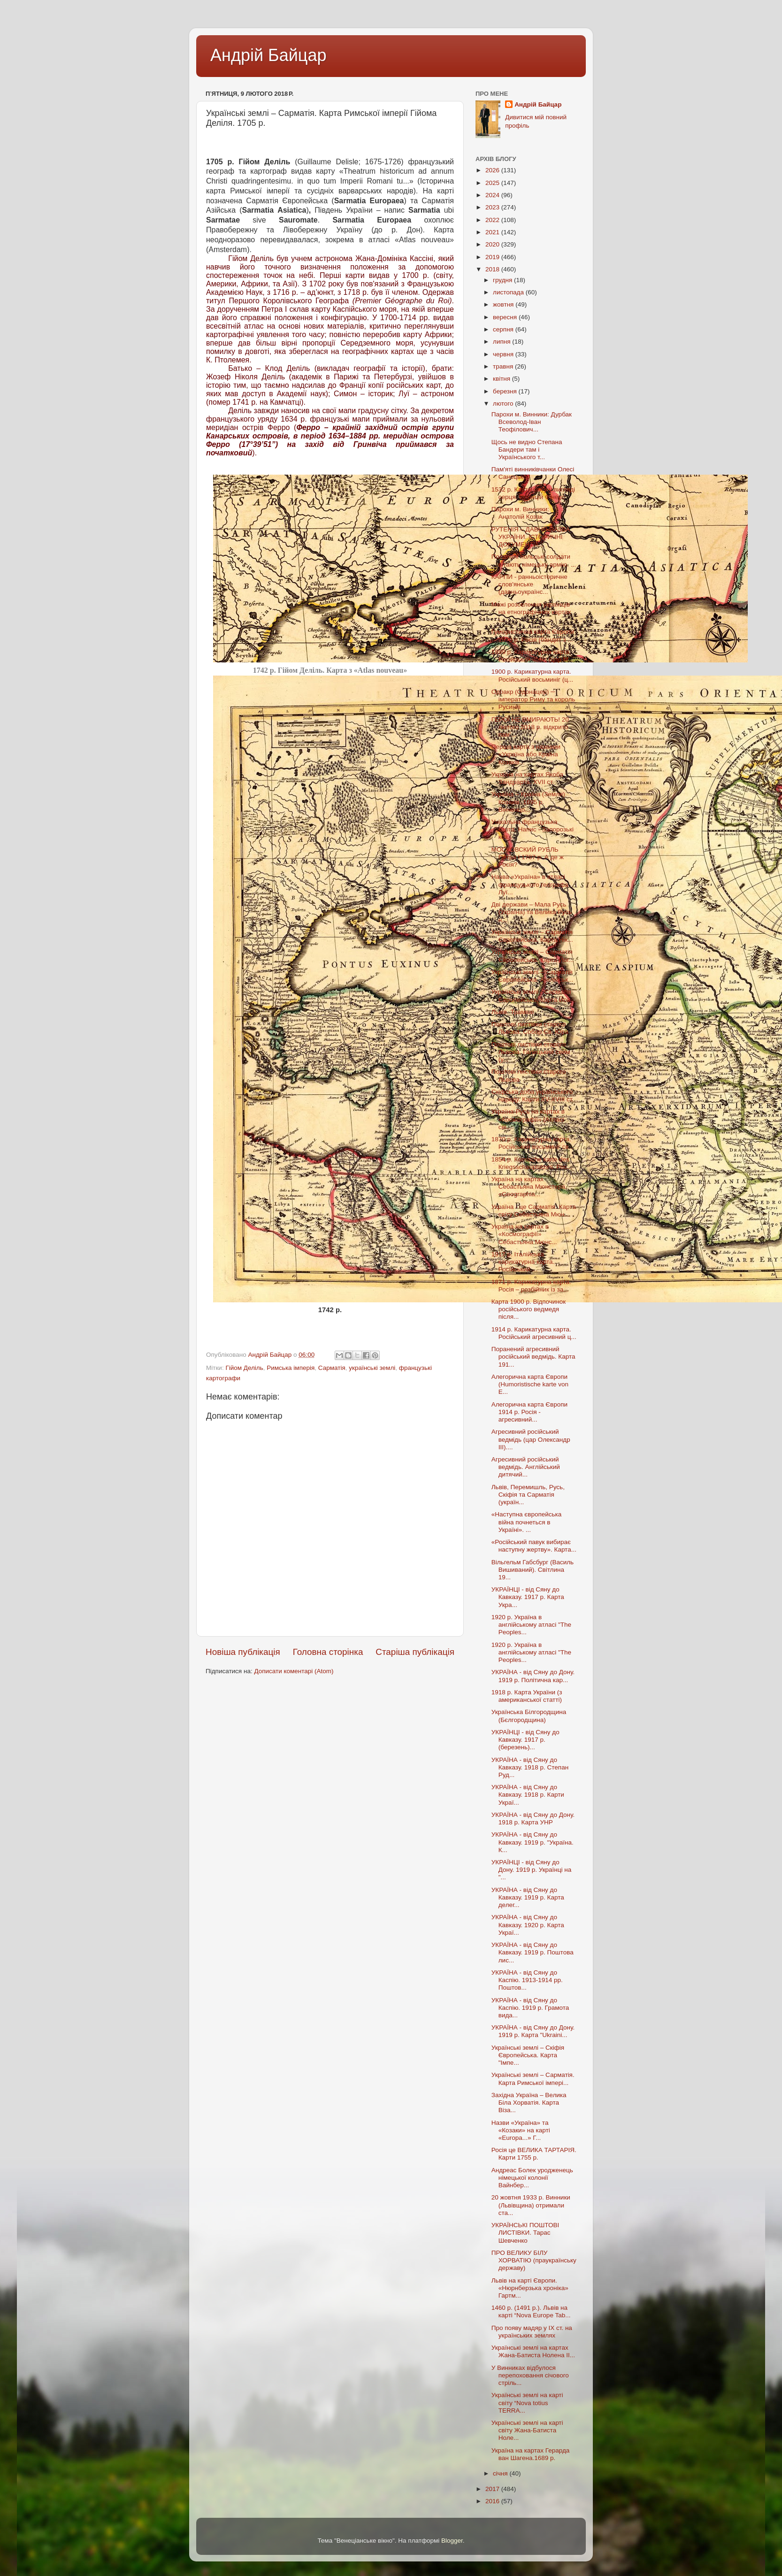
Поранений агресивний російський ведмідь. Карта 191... (533, 1357)
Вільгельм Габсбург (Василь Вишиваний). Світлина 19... (532, 1570)
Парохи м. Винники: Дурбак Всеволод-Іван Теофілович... (531, 422)
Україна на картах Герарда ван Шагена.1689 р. (530, 2454)
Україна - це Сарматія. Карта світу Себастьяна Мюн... (533, 1210)
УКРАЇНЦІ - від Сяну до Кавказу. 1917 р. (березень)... (525, 1740)
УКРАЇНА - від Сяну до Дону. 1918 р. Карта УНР (533, 1818)
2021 (493, 232)
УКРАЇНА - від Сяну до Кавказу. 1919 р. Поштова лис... (532, 1952)
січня (501, 2473)
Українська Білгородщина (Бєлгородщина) (528, 1715)
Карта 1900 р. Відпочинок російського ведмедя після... (528, 1309)
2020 (493, 244)
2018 (493, 269)
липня (502, 341)
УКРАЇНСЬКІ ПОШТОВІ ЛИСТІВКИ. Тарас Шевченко (525, 2233)
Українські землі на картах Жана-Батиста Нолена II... (533, 2351)
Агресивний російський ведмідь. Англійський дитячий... (525, 1467)
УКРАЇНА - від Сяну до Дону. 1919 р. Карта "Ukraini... (533, 2031)
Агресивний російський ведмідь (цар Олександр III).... (530, 1439)
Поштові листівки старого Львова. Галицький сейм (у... (530, 1052)
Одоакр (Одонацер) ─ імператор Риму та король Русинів (533, 699)
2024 (493, 195)
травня (504, 366)
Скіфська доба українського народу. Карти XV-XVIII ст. (532, 1095)
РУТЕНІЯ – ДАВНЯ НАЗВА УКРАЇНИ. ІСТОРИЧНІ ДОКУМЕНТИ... (530, 537)
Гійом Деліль (244, 1367)
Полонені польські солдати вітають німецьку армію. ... (533, 560)
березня (506, 391)
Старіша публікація (415, 1652)
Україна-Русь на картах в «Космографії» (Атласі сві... (528, 1119)
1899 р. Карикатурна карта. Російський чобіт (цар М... (532, 655)
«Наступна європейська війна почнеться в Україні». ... (526, 1522)
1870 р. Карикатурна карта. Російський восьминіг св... (532, 1143)
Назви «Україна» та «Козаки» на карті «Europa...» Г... (520, 2130)
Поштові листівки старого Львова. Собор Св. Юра (529, 1028)
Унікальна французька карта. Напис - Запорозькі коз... (532, 829)
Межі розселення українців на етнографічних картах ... (531, 612)
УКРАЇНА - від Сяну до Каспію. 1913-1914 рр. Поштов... (527, 1980)
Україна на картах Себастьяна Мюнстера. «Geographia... (529, 1187)
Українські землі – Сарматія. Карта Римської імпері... (533, 2078)
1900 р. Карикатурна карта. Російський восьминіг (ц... (532, 675)
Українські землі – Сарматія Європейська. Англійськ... (532, 976)
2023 (493, 207)
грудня (503, 280)
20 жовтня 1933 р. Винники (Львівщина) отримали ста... (530, 2205)
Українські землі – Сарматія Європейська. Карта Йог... (532, 955)
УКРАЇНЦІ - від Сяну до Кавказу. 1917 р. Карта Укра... (527, 1597)
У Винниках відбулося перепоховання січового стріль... (530, 2375)
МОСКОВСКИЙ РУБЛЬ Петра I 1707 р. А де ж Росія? (527, 857)
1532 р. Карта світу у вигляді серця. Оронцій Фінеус (533, 493)
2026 (493, 170)
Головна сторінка (328, 1652)
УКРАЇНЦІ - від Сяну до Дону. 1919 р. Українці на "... (531, 1870)
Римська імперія (290, 1367)
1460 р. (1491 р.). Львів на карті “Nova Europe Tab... (531, 2311)
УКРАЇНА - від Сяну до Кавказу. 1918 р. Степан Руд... (529, 1767)
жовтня (504, 304)
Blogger (452, 2540)
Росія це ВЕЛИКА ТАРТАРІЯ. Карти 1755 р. (533, 2153)
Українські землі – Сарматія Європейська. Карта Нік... (532, 936)
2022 (493, 219)
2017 (493, 2488)
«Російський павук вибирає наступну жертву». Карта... (533, 1545)
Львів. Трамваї (512, 1011)
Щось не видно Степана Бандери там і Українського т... (526, 449)
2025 (493, 182)
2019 (493, 257)
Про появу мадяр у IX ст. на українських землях (531, 2331)
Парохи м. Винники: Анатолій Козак (520, 513)
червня (504, 354)
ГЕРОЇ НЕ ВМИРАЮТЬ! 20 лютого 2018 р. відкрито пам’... (530, 727)
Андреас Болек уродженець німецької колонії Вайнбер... (532, 2178)
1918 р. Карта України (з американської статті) (526, 1696)
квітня (502, 378)
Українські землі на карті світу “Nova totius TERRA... (527, 2402)
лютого (504, 403)
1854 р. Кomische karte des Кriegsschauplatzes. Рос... (531, 1163)
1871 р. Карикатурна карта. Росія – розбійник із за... (531, 1285)
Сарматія (331, 1367)
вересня (506, 317)
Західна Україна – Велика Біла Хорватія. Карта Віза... (529, 2103)
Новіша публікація (243, 1652)
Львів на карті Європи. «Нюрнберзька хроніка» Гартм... (529, 2288)
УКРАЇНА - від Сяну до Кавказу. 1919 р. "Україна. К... (532, 1842)
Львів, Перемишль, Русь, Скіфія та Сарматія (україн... (528, 1495)
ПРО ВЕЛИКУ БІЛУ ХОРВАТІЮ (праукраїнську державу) (533, 2260)
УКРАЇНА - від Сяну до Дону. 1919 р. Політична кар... (533, 1676)
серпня (504, 329)
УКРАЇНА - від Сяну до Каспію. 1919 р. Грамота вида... (530, 2008)
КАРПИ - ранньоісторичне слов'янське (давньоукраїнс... (529, 584)
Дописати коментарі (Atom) (293, 1671)
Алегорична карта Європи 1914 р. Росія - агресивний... (529, 1412)
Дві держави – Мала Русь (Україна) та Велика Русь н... (531, 912)
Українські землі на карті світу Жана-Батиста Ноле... (527, 2430)
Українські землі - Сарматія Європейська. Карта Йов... (533, 995)
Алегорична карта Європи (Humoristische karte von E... (529, 1384)
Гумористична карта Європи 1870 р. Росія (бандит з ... (532, 635)
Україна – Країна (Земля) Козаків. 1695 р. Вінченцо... (528, 802)
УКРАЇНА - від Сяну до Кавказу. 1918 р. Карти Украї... (527, 1795)
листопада (509, 292)
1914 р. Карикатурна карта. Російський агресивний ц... (533, 1333)
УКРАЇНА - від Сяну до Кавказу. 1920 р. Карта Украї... (527, 1925)
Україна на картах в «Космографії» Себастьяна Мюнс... (524, 1234)
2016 (493, 2501)
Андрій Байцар (268, 55)
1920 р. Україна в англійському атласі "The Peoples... (531, 1625)
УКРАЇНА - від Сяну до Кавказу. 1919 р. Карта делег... (527, 1897)
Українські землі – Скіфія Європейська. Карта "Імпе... (527, 2055)
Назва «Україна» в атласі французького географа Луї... (529, 884)
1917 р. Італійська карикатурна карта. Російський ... (523, 1262)
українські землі (372, 1367)
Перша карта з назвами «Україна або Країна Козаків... (525, 754)
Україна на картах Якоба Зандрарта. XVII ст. (527, 778)
